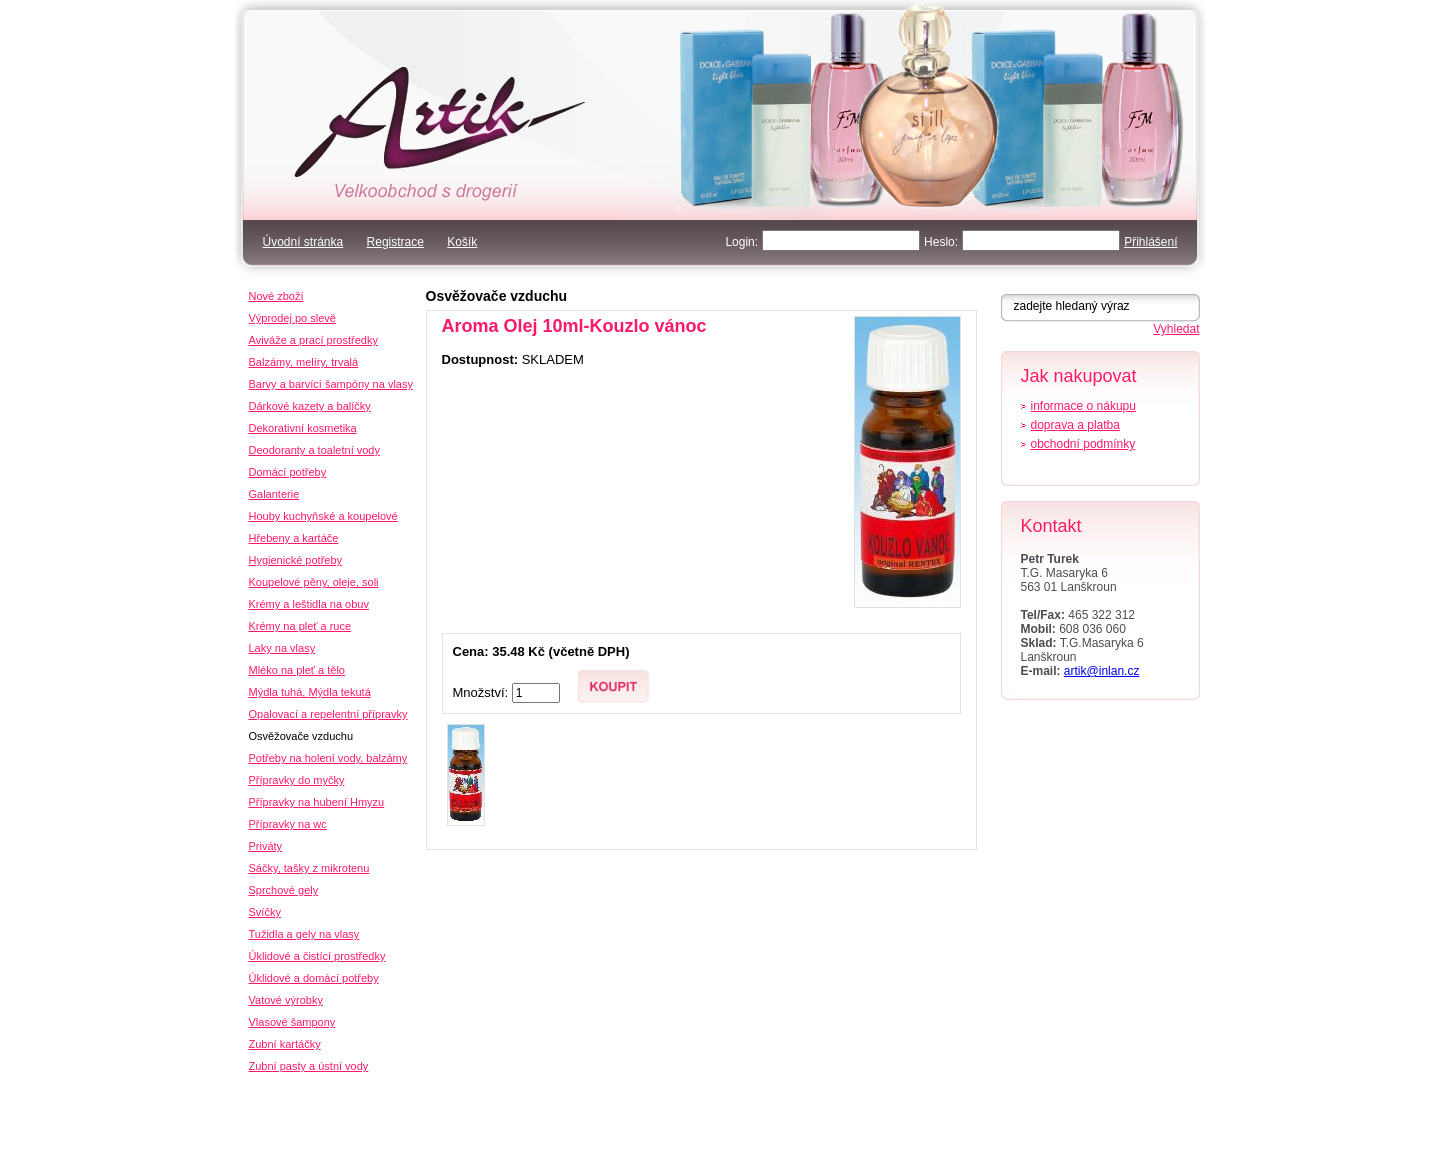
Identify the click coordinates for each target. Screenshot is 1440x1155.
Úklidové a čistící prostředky (317, 956)
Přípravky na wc (288, 824)
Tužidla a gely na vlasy (304, 934)
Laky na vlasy (282, 648)
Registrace (395, 242)
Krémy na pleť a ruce (300, 626)
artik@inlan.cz (1102, 671)
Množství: (482, 692)
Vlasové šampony (292, 1022)
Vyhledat (1176, 329)
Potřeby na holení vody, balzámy (328, 758)
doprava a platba (1075, 425)
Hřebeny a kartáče (294, 538)
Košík (462, 242)
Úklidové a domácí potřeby (314, 978)
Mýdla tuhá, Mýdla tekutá (310, 692)
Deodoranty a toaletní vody (314, 450)
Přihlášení (1150, 242)
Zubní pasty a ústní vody (309, 1066)
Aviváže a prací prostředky (313, 340)
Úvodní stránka (303, 242)
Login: (741, 242)
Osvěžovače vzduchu (497, 296)
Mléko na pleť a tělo (297, 670)
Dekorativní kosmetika (303, 428)
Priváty (266, 846)
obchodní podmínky (1083, 444)
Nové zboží (276, 296)
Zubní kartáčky (285, 1044)
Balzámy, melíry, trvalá (304, 362)
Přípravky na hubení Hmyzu (317, 802)
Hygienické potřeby (296, 560)
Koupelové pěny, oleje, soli (314, 582)
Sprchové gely (284, 890)
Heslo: (941, 242)
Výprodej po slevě (292, 318)
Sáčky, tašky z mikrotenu (309, 868)
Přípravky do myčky (297, 780)
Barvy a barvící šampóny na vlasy (331, 384)
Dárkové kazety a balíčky (310, 406)
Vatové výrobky (286, 1000)
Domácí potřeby (288, 472)
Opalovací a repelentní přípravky (328, 714)
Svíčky (265, 912)
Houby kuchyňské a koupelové (323, 516)
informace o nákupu (1083, 406)
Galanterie (274, 494)
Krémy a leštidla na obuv (309, 604)
